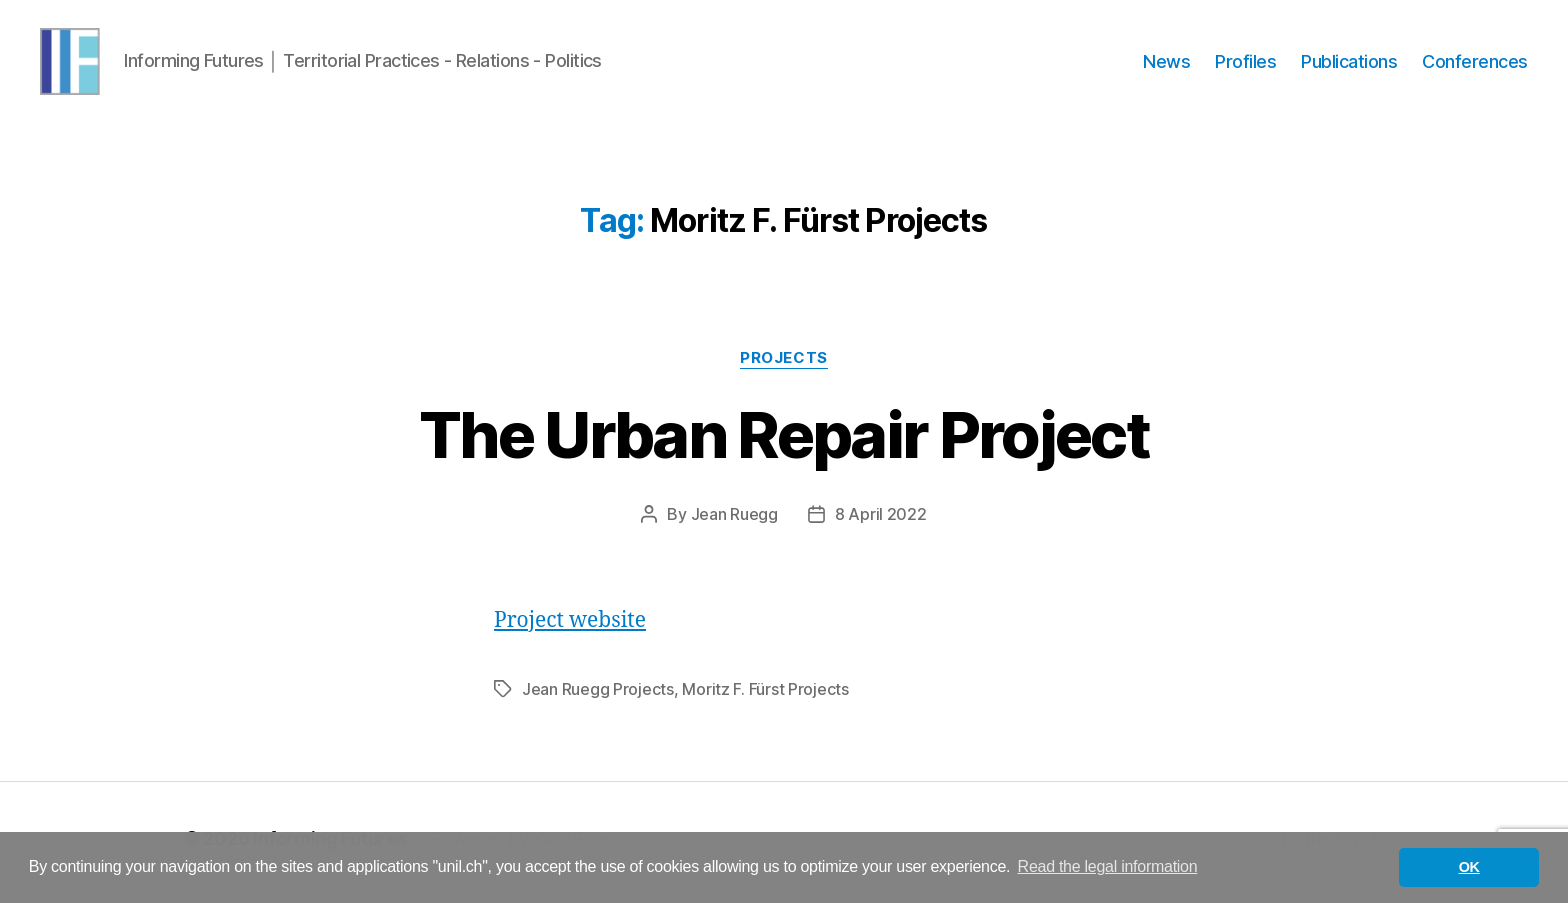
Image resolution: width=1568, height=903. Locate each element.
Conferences (1475, 65)
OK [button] (1469, 867)
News (1166, 65)
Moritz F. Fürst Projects (765, 697)
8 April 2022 (881, 522)
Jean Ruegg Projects (598, 697)
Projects (783, 366)
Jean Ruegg (734, 522)
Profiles (1245, 65)
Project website (570, 628)
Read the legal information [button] (1108, 866)
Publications (1349, 65)
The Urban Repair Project (784, 442)
